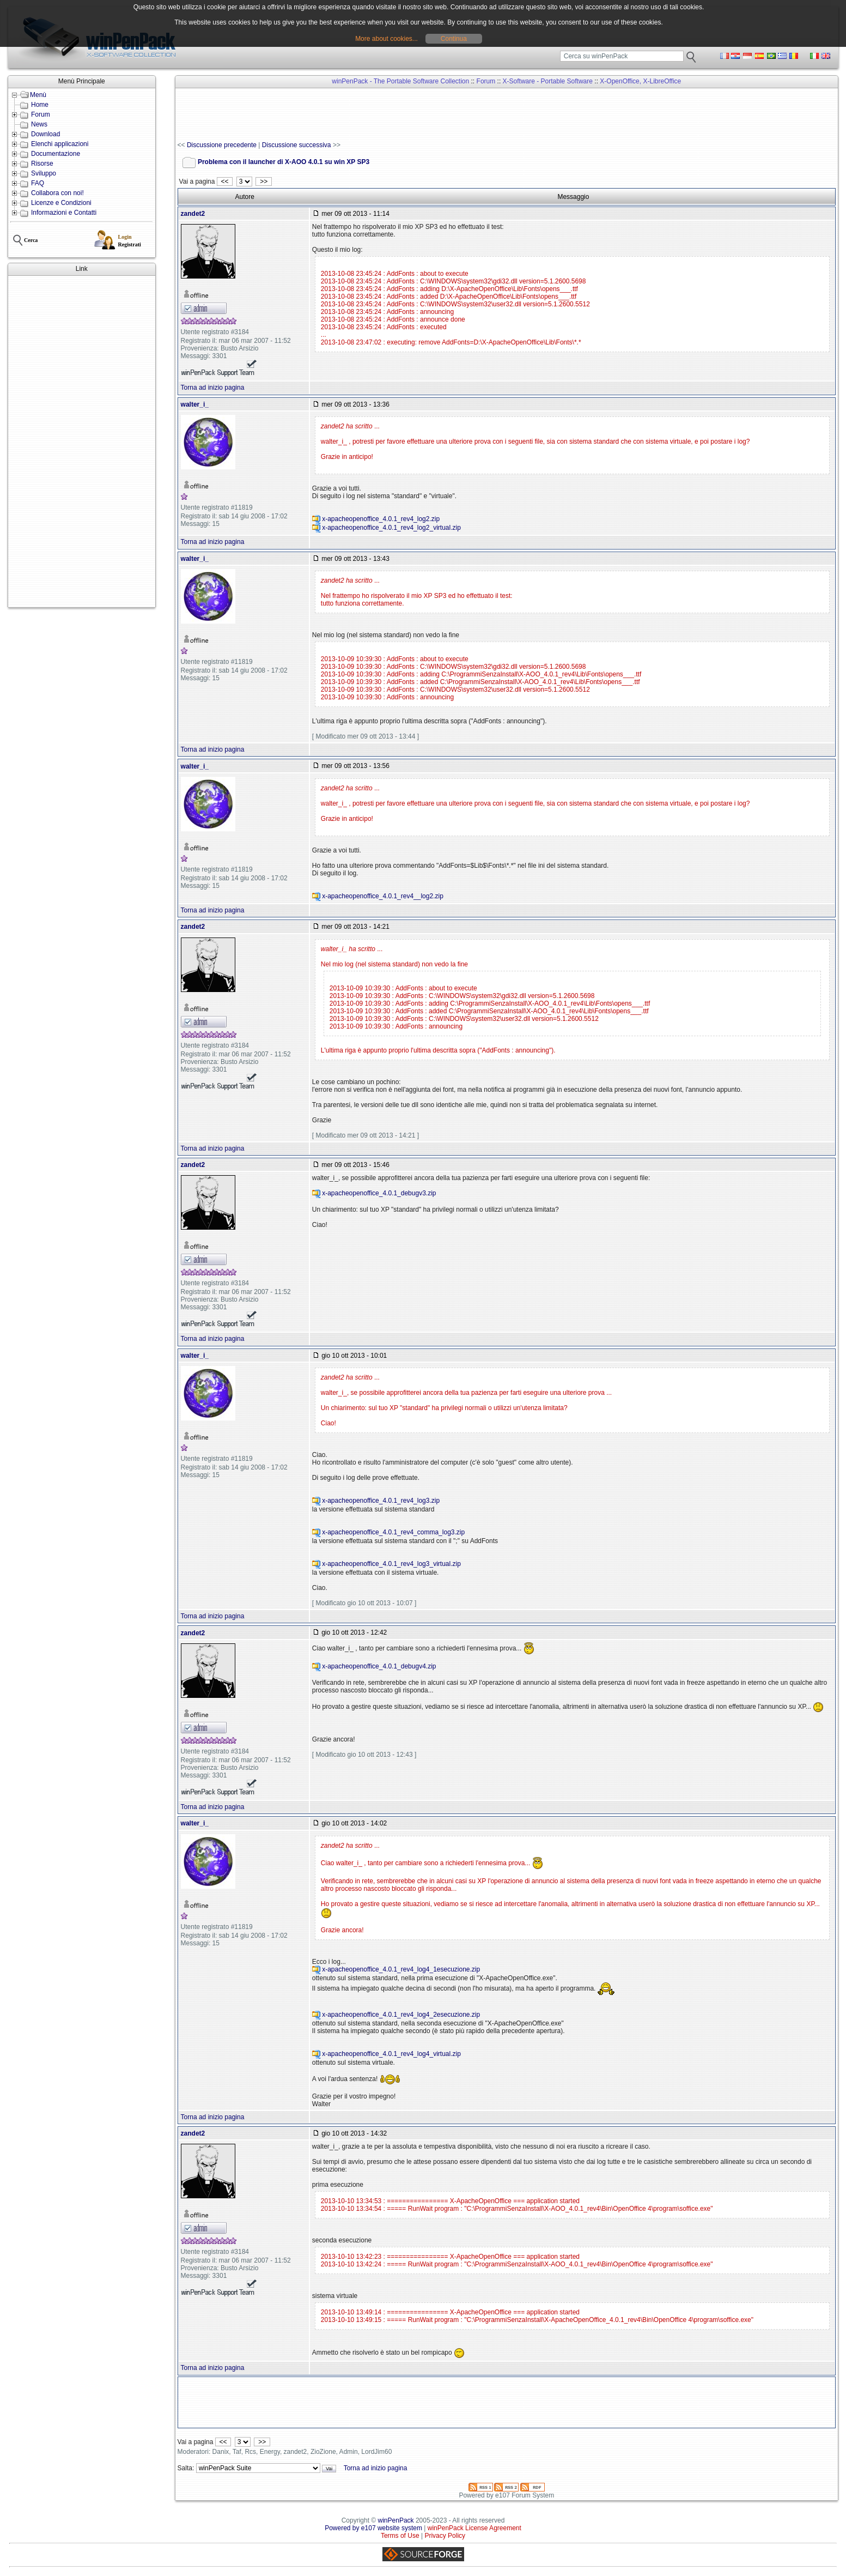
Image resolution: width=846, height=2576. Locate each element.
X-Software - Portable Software (548, 81)
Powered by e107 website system (373, 2528)
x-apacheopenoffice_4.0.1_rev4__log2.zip (382, 896)
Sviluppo (43, 173)
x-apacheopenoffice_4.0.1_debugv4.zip (379, 1666)
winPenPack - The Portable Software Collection (400, 81)
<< (224, 181)
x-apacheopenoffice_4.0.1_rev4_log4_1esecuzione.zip (401, 1969)
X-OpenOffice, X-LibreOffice (640, 81)
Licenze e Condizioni (61, 203)
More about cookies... (386, 39)
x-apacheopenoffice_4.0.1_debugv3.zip (379, 1193)
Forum (40, 114)
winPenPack (396, 2520)
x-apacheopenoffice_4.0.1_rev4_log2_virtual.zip (391, 527)
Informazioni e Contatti (63, 212)
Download (45, 134)
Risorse (42, 163)
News (39, 124)
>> (263, 181)
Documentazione (55, 154)
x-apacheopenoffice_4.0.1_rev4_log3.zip (381, 1500)
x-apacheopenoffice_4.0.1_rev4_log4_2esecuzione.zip (401, 2014)
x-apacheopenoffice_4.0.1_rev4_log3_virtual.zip (391, 1564)
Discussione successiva (296, 145)
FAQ (37, 183)
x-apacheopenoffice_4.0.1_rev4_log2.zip (381, 519)
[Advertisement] (81, 441)
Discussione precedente (222, 145)
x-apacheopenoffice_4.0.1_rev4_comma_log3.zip (393, 1532)
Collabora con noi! (57, 193)
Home (39, 104)
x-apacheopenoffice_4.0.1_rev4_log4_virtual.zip (391, 2054)
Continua (454, 39)
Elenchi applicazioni (59, 144)
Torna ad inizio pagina (213, 387)
